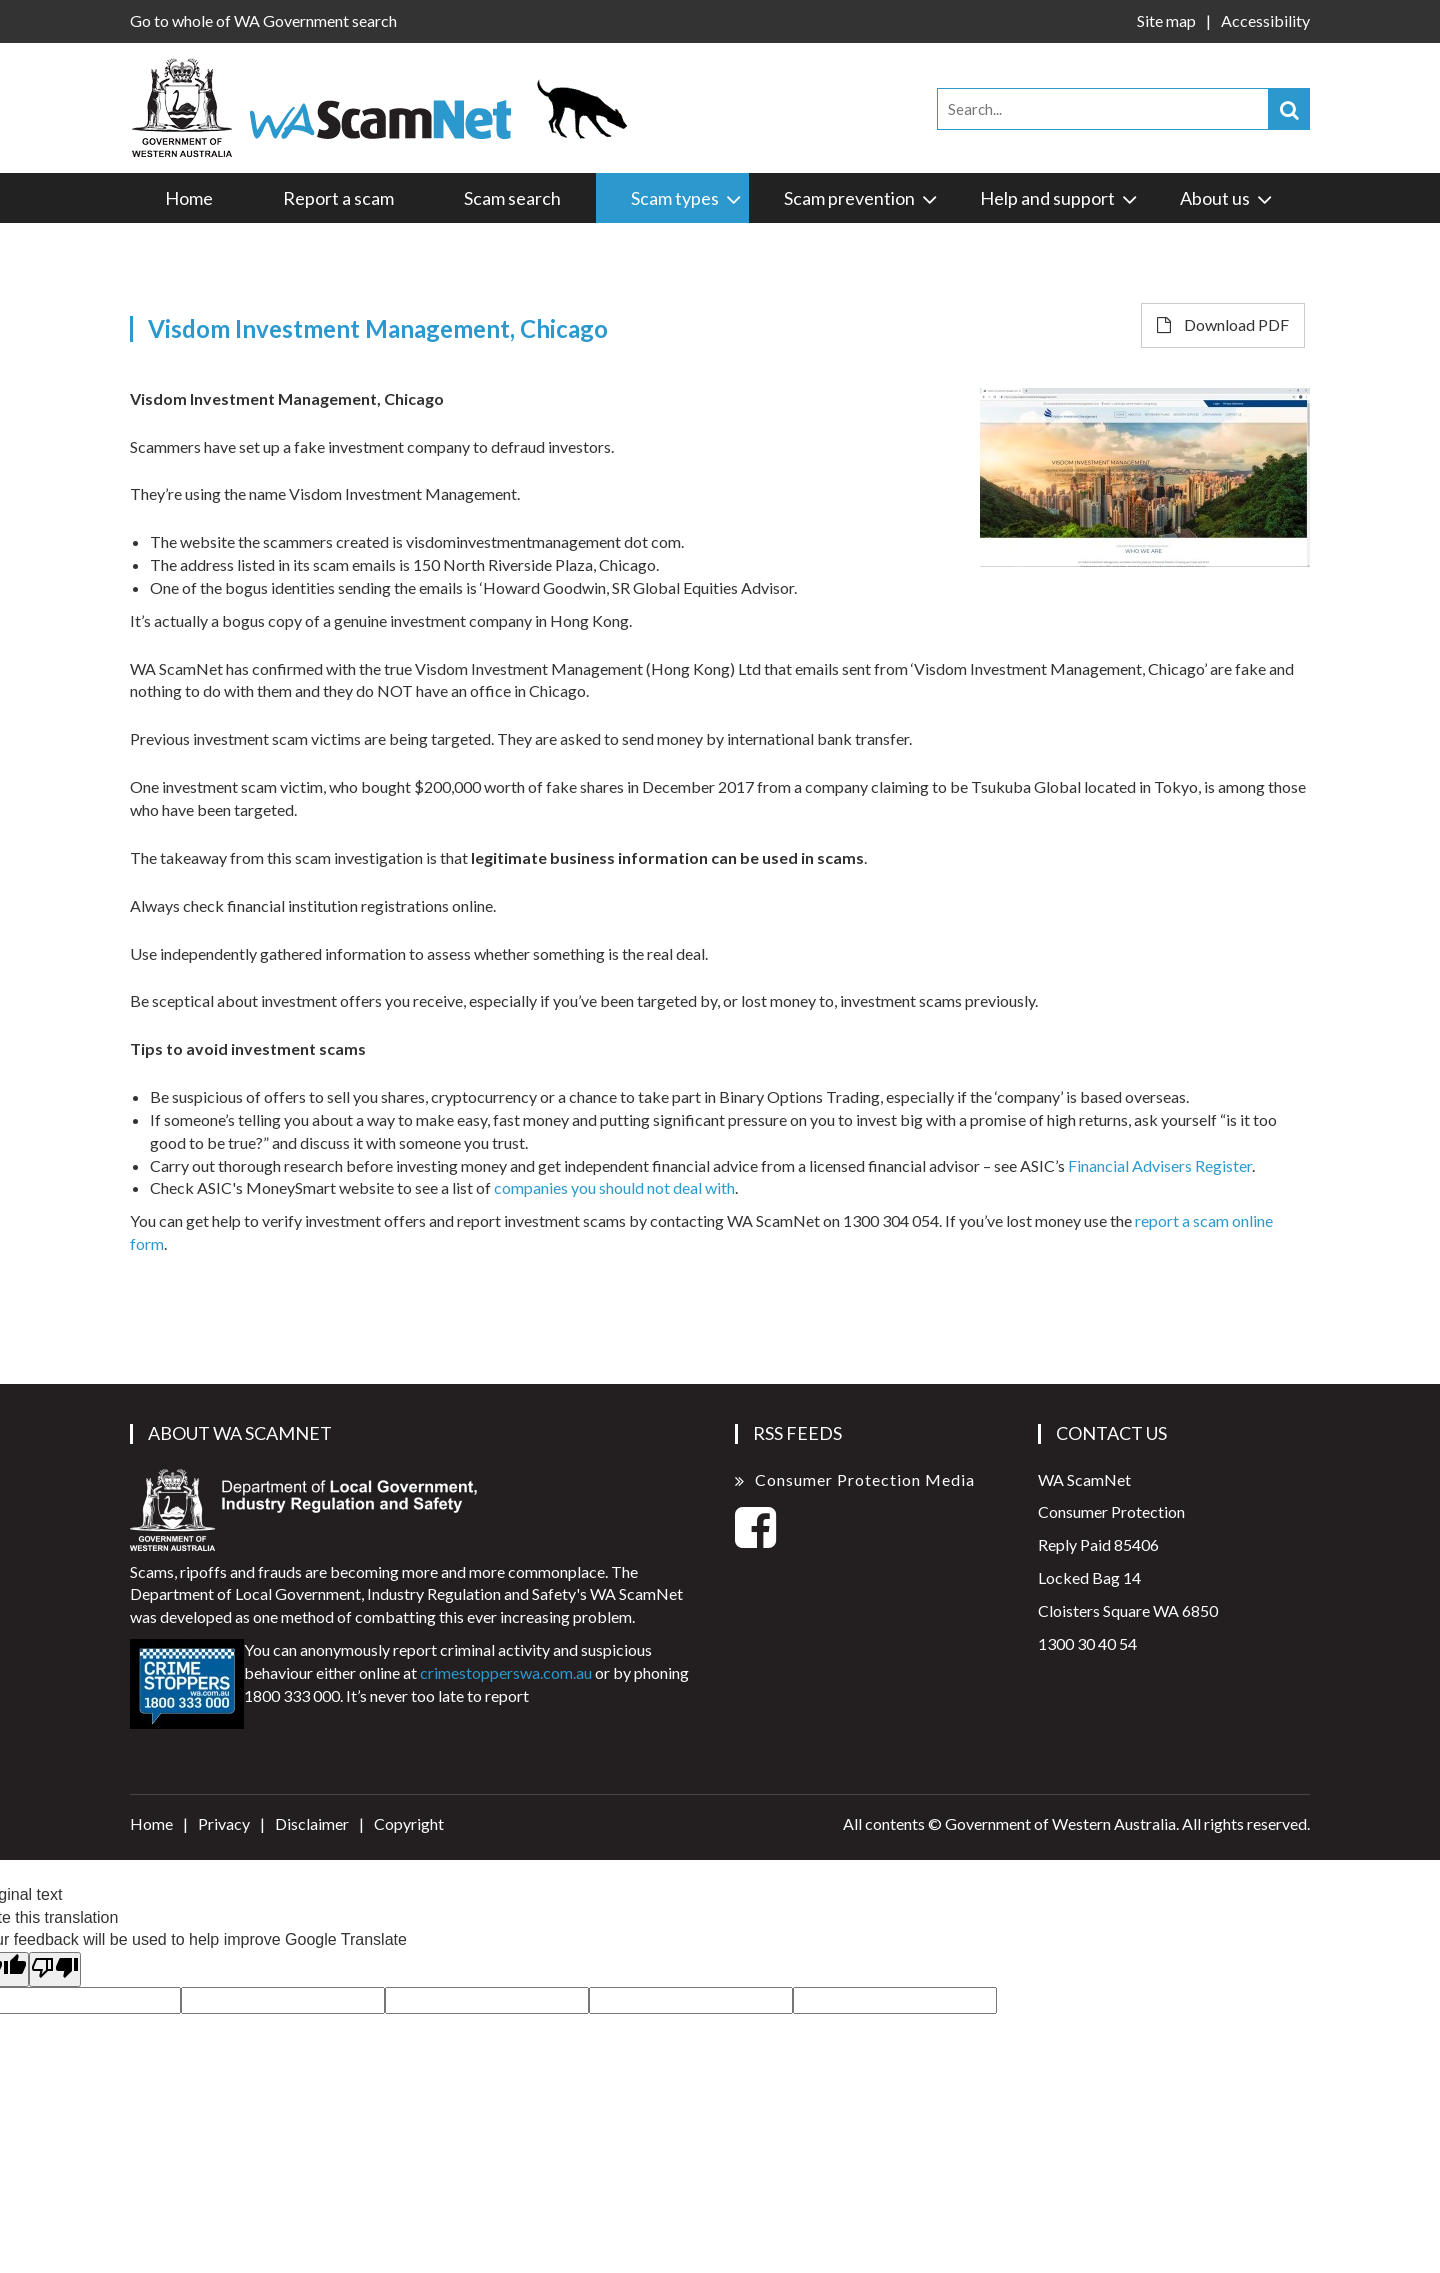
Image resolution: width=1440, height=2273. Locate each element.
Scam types (687, 198)
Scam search (512, 198)
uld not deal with (679, 1187)
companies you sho (558, 1187)
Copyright (409, 1823)
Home (189, 198)
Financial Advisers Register (1160, 1165)
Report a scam (338, 198)
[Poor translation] (55, 1969)
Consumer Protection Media (865, 1479)
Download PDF (1223, 324)
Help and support (1060, 198)
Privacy (224, 1823)
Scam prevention (862, 198)
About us (1227, 198)
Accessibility (1265, 20)
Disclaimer (312, 1823)
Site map (1166, 20)
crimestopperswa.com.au (506, 1672)
